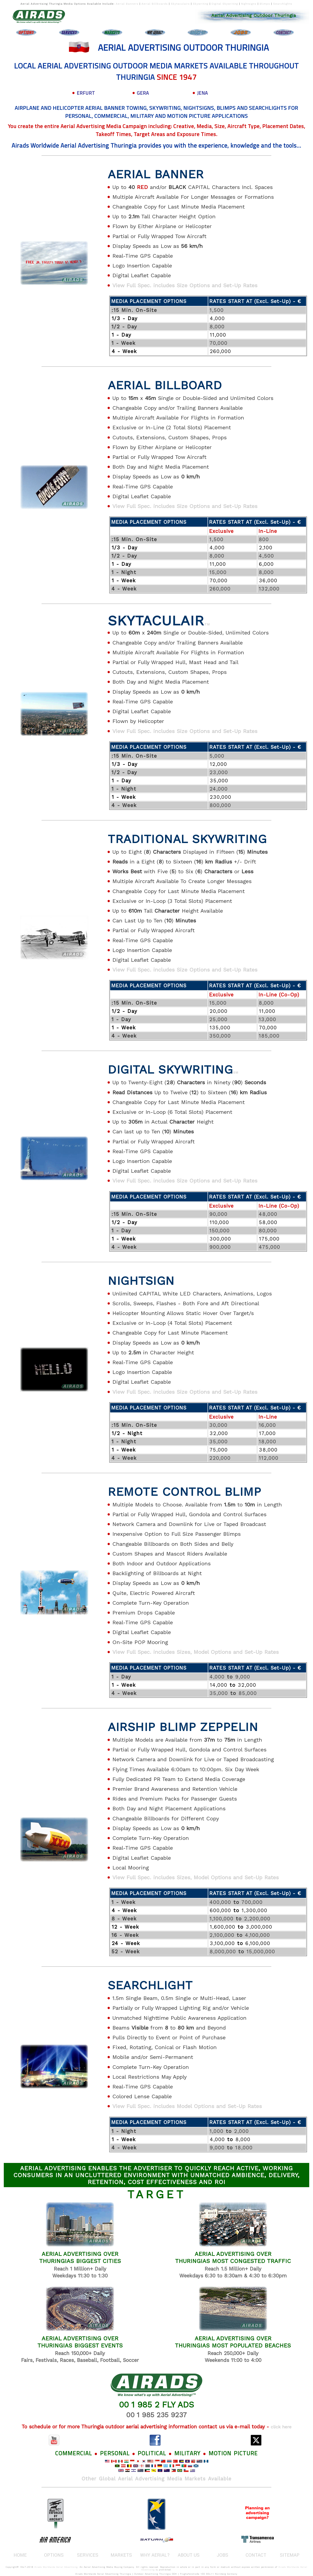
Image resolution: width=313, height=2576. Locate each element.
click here (281, 2426)
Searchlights (282, 3)
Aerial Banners (127, 3)
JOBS (222, 2555)
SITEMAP (289, 2555)
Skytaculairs (180, 3)
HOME (20, 2555)
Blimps (265, 3)
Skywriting (200, 3)
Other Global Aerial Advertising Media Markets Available (156, 2479)
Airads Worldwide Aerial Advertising (56, 2567)
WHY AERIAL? (155, 2555)
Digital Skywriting (225, 3)
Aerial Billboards (154, 3)
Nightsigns (248, 3)
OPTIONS (54, 2555)
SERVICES (87, 2555)
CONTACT (256, 2555)
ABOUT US (189, 2555)
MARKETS (121, 2555)
